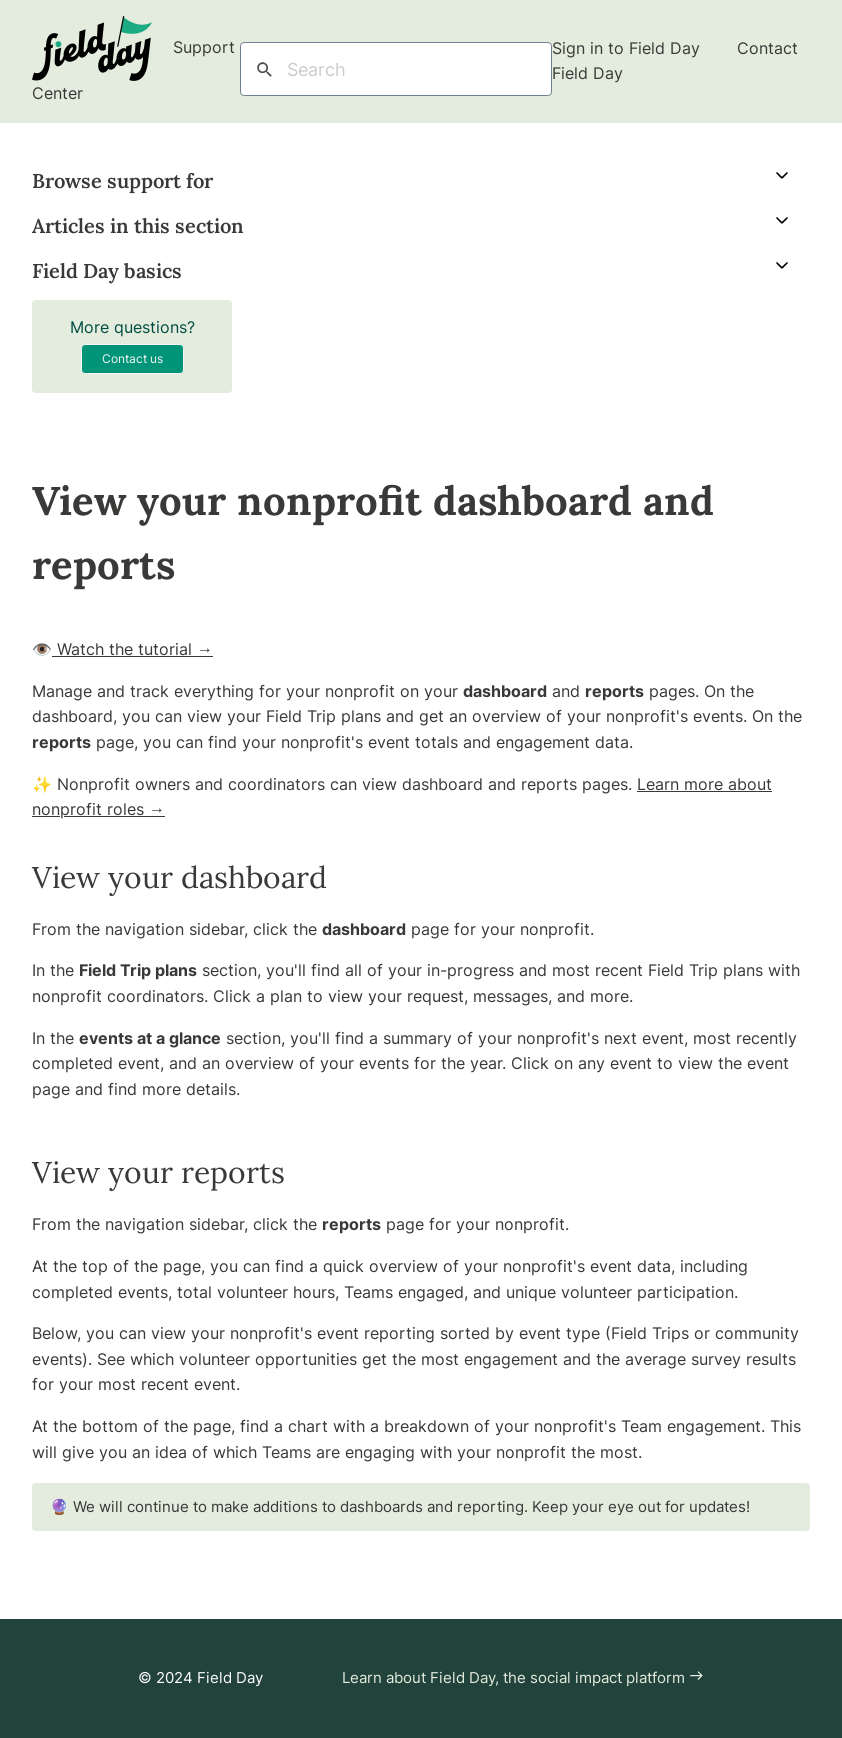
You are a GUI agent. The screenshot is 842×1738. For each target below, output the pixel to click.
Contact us (132, 358)
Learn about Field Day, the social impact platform (523, 1677)
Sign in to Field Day (628, 48)
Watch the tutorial (132, 649)
